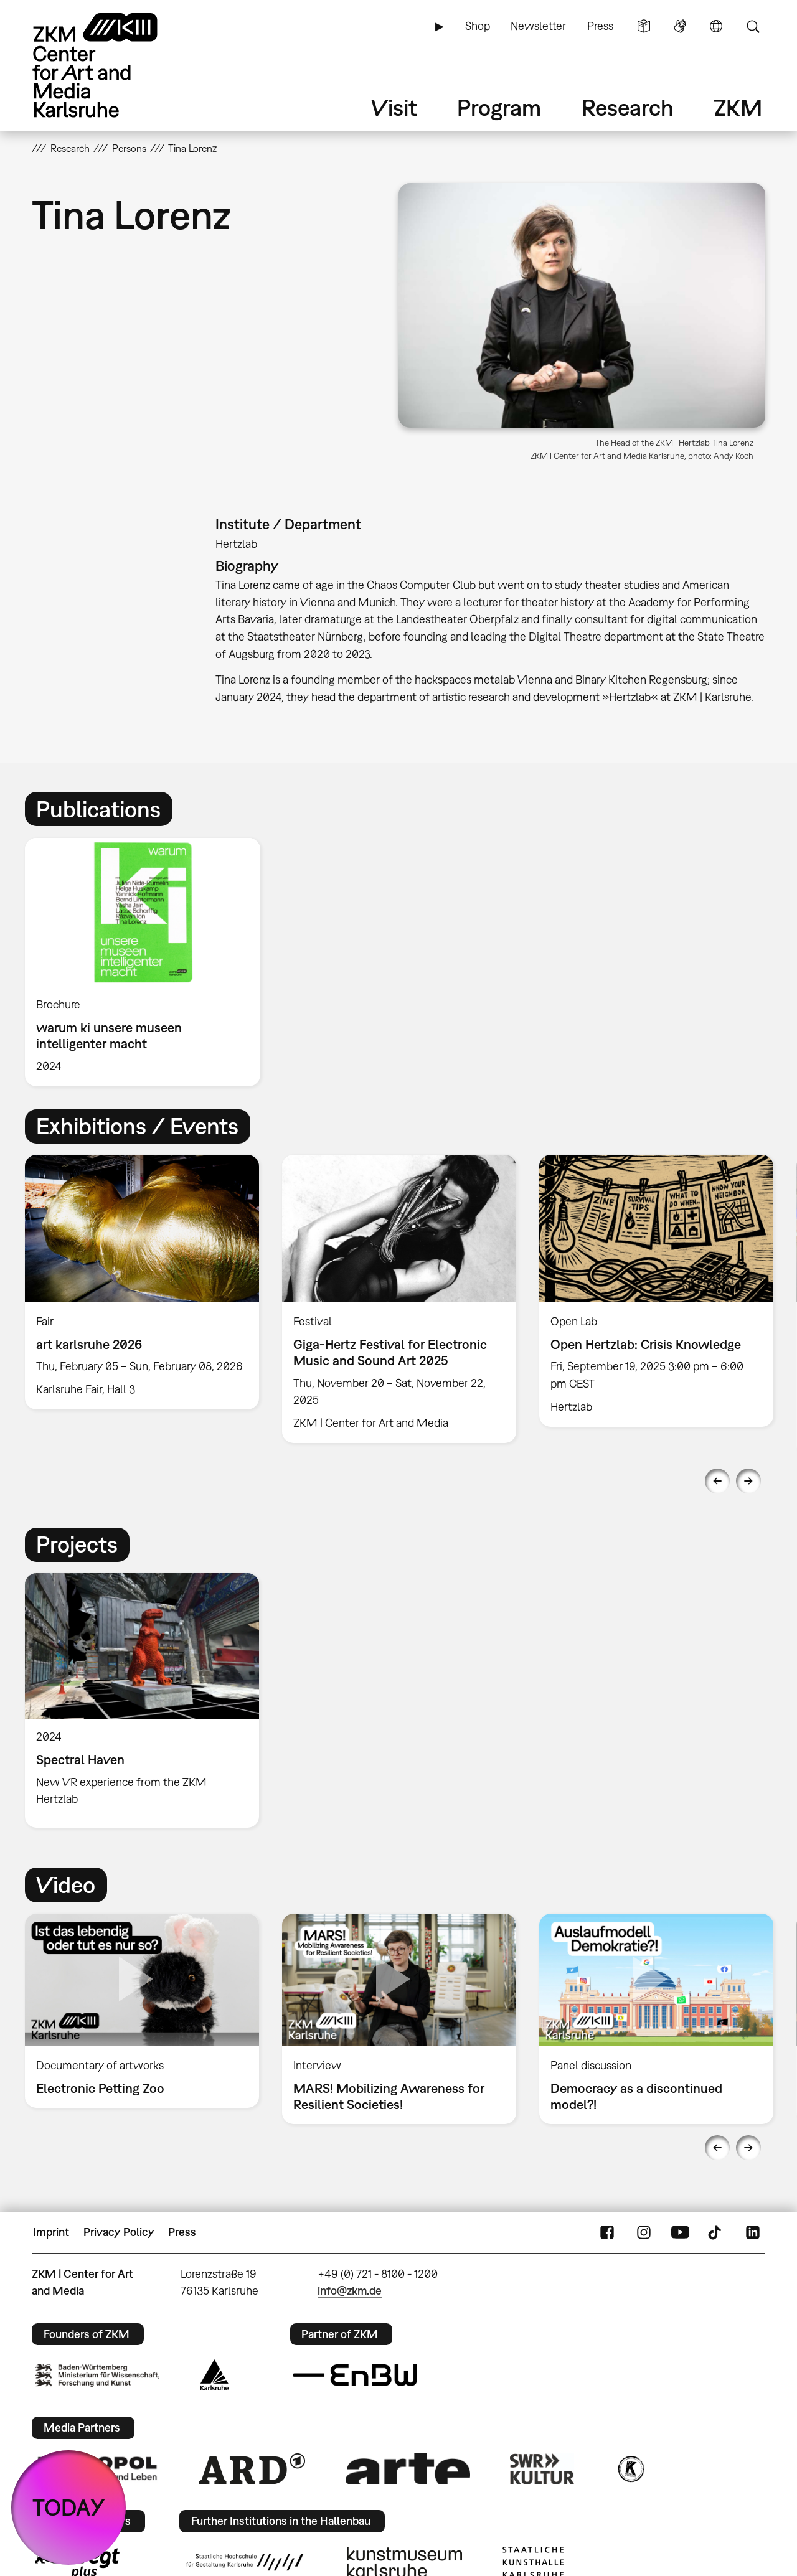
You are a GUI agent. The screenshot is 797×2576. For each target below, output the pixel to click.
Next (748, 1481)
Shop (477, 25)
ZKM (738, 107)
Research (628, 107)
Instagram (643, 2232)
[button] (581, 305)
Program (499, 107)
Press (600, 25)
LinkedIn (752, 2232)
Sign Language (679, 26)
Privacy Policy (118, 2232)
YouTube (679, 2232)
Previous (717, 1481)
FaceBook (607, 2232)
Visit (394, 107)
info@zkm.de (350, 2290)
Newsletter (538, 25)
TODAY (68, 2507)
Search (752, 26)
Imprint (51, 2232)
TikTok (716, 2232)
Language (716, 26)
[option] (148, 962)
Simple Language (643, 26)
